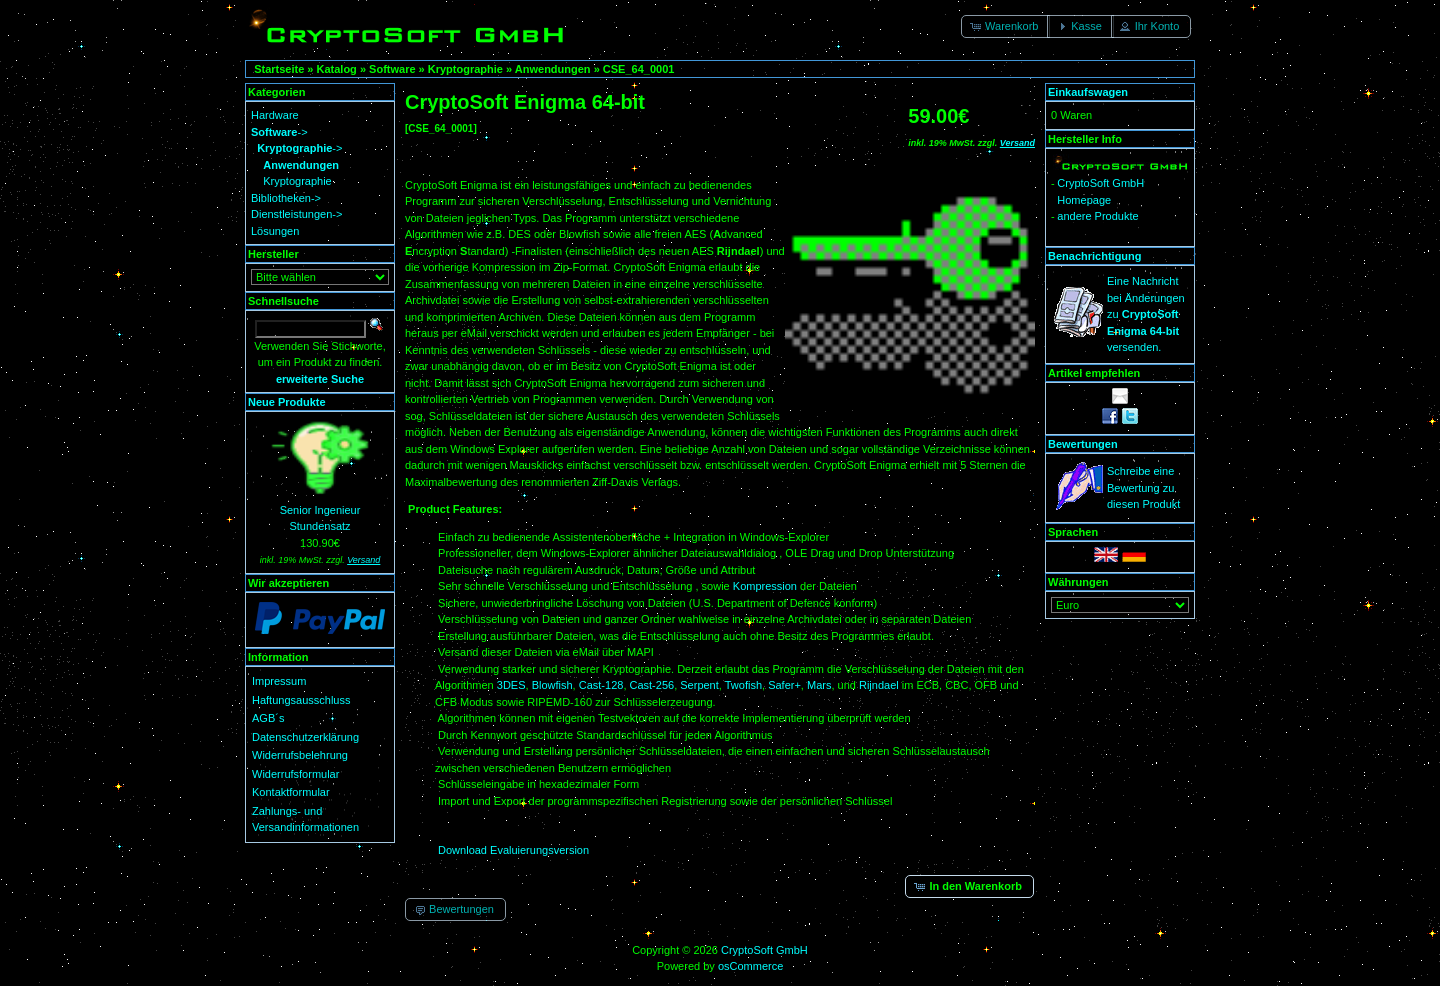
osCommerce (750, 966)
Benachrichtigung (1095, 256)
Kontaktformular (291, 792)
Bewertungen (1083, 444)
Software (392, 69)
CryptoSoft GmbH (764, 950)
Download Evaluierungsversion (513, 850)
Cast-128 (601, 685)
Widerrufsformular (295, 774)
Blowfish (552, 685)
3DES (511, 685)
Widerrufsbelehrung (300, 755)
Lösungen (275, 231)
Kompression (766, 586)
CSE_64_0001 (639, 69)
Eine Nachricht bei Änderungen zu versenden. (1146, 314)
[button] (1005, 26)
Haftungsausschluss (301, 700)
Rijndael (879, 685)
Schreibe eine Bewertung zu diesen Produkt (1143, 487)
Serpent (699, 685)
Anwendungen (553, 69)
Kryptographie (465, 69)
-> (279, 132)
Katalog (337, 69)
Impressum (279, 681)
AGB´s (268, 718)
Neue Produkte (287, 402)
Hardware (275, 115)
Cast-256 (652, 685)
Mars (819, 685)
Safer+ (784, 685)
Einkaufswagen (1088, 92)
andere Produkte (1097, 216)
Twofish (743, 685)
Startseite (279, 69)
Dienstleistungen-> (296, 214)
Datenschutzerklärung (305, 737)
